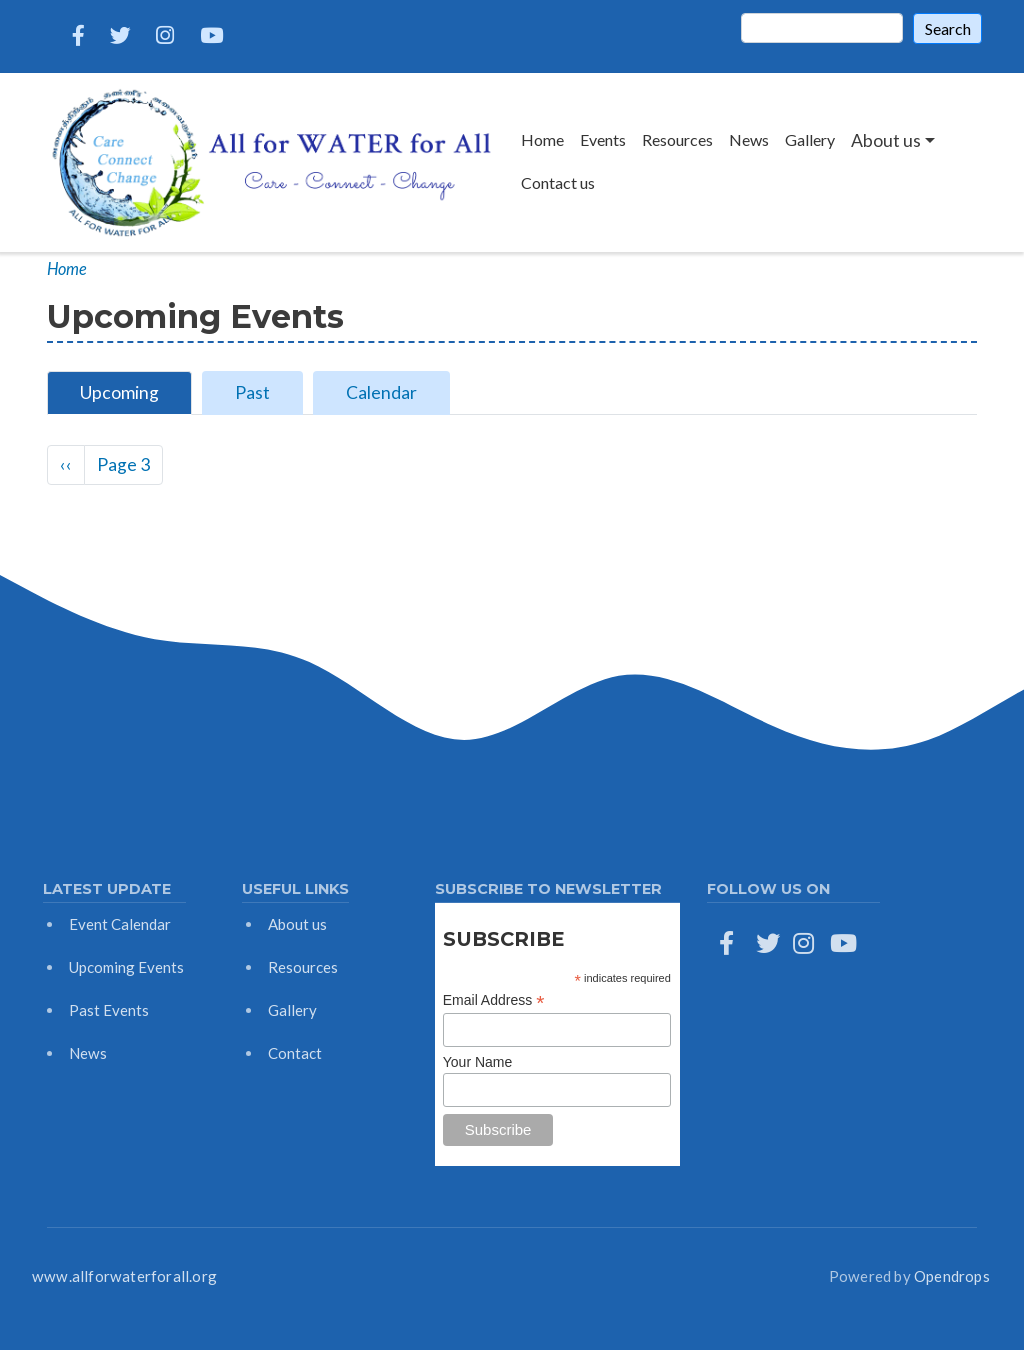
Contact (295, 1053)
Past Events (109, 1010)
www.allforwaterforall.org (124, 1276)
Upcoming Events (126, 967)
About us (297, 924)
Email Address (494, 1000)
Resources (677, 139)
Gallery (810, 139)
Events (603, 139)
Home (542, 139)
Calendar (381, 392)
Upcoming (119, 392)
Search (948, 28)
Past (252, 392)
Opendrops (952, 1276)
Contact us (558, 182)
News (749, 139)
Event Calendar (120, 924)
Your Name (478, 1062)
